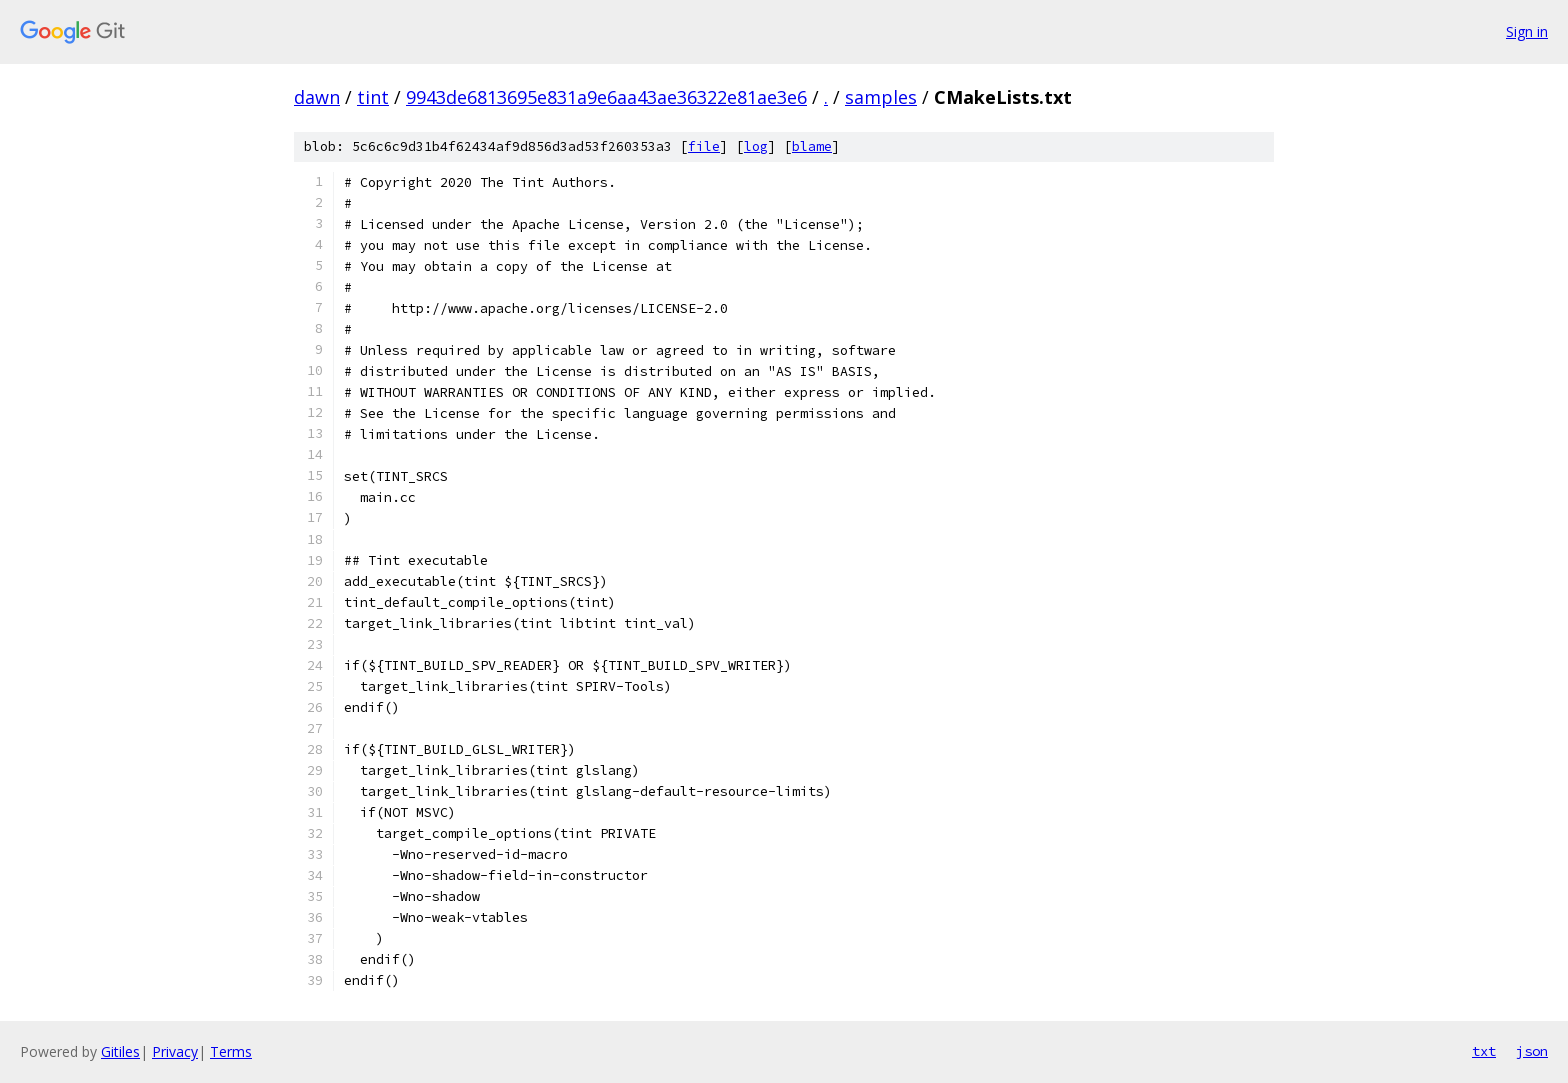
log (756, 146)
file (704, 146)
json (1532, 1051)
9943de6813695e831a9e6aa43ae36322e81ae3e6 (606, 97)
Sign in (1527, 31)
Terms (231, 1051)
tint (373, 97)
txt (1484, 1051)
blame (812, 146)
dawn (317, 97)
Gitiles (120, 1051)
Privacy (175, 1051)
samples (881, 97)
